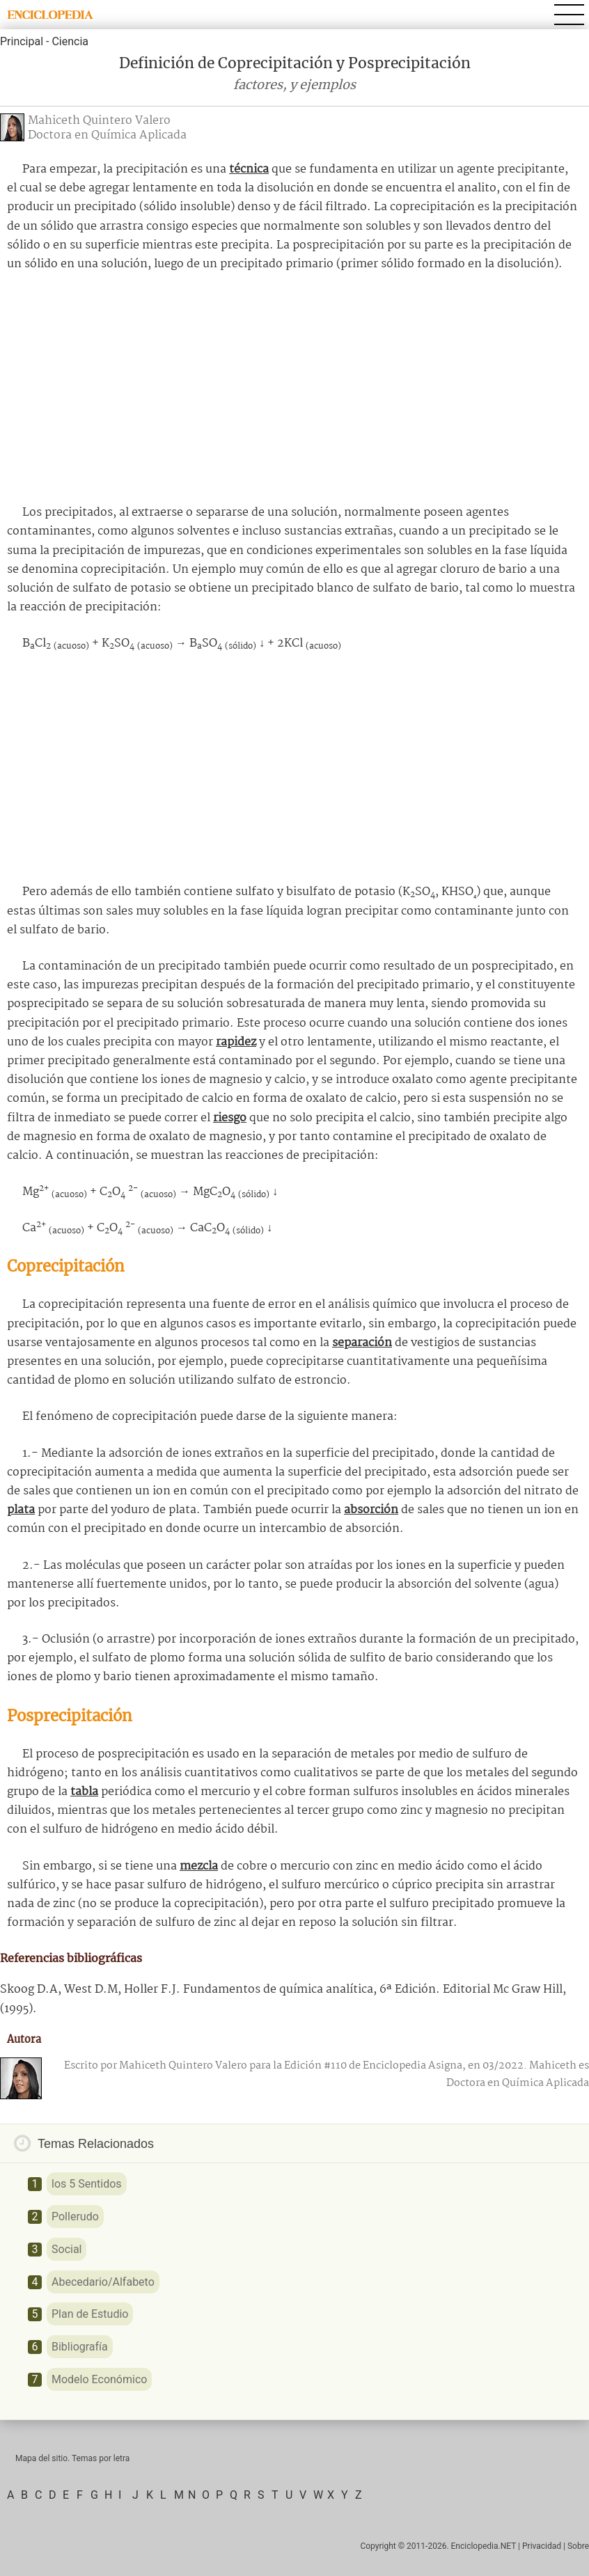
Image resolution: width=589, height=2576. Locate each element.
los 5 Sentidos (87, 2183)
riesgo (229, 1118)
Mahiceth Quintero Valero (99, 120)
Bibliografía (80, 2346)
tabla (84, 1792)
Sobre (578, 2546)
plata (21, 1510)
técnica (249, 169)
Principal (21, 41)
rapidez (236, 1042)
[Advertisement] (294, 388)
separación (362, 1343)
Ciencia (70, 41)
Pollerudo (75, 2216)
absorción (371, 1510)
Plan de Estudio (90, 2314)
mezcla (199, 1866)
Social (66, 2249)
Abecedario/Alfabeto (103, 2282)
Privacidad (541, 2546)
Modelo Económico (99, 2379)
